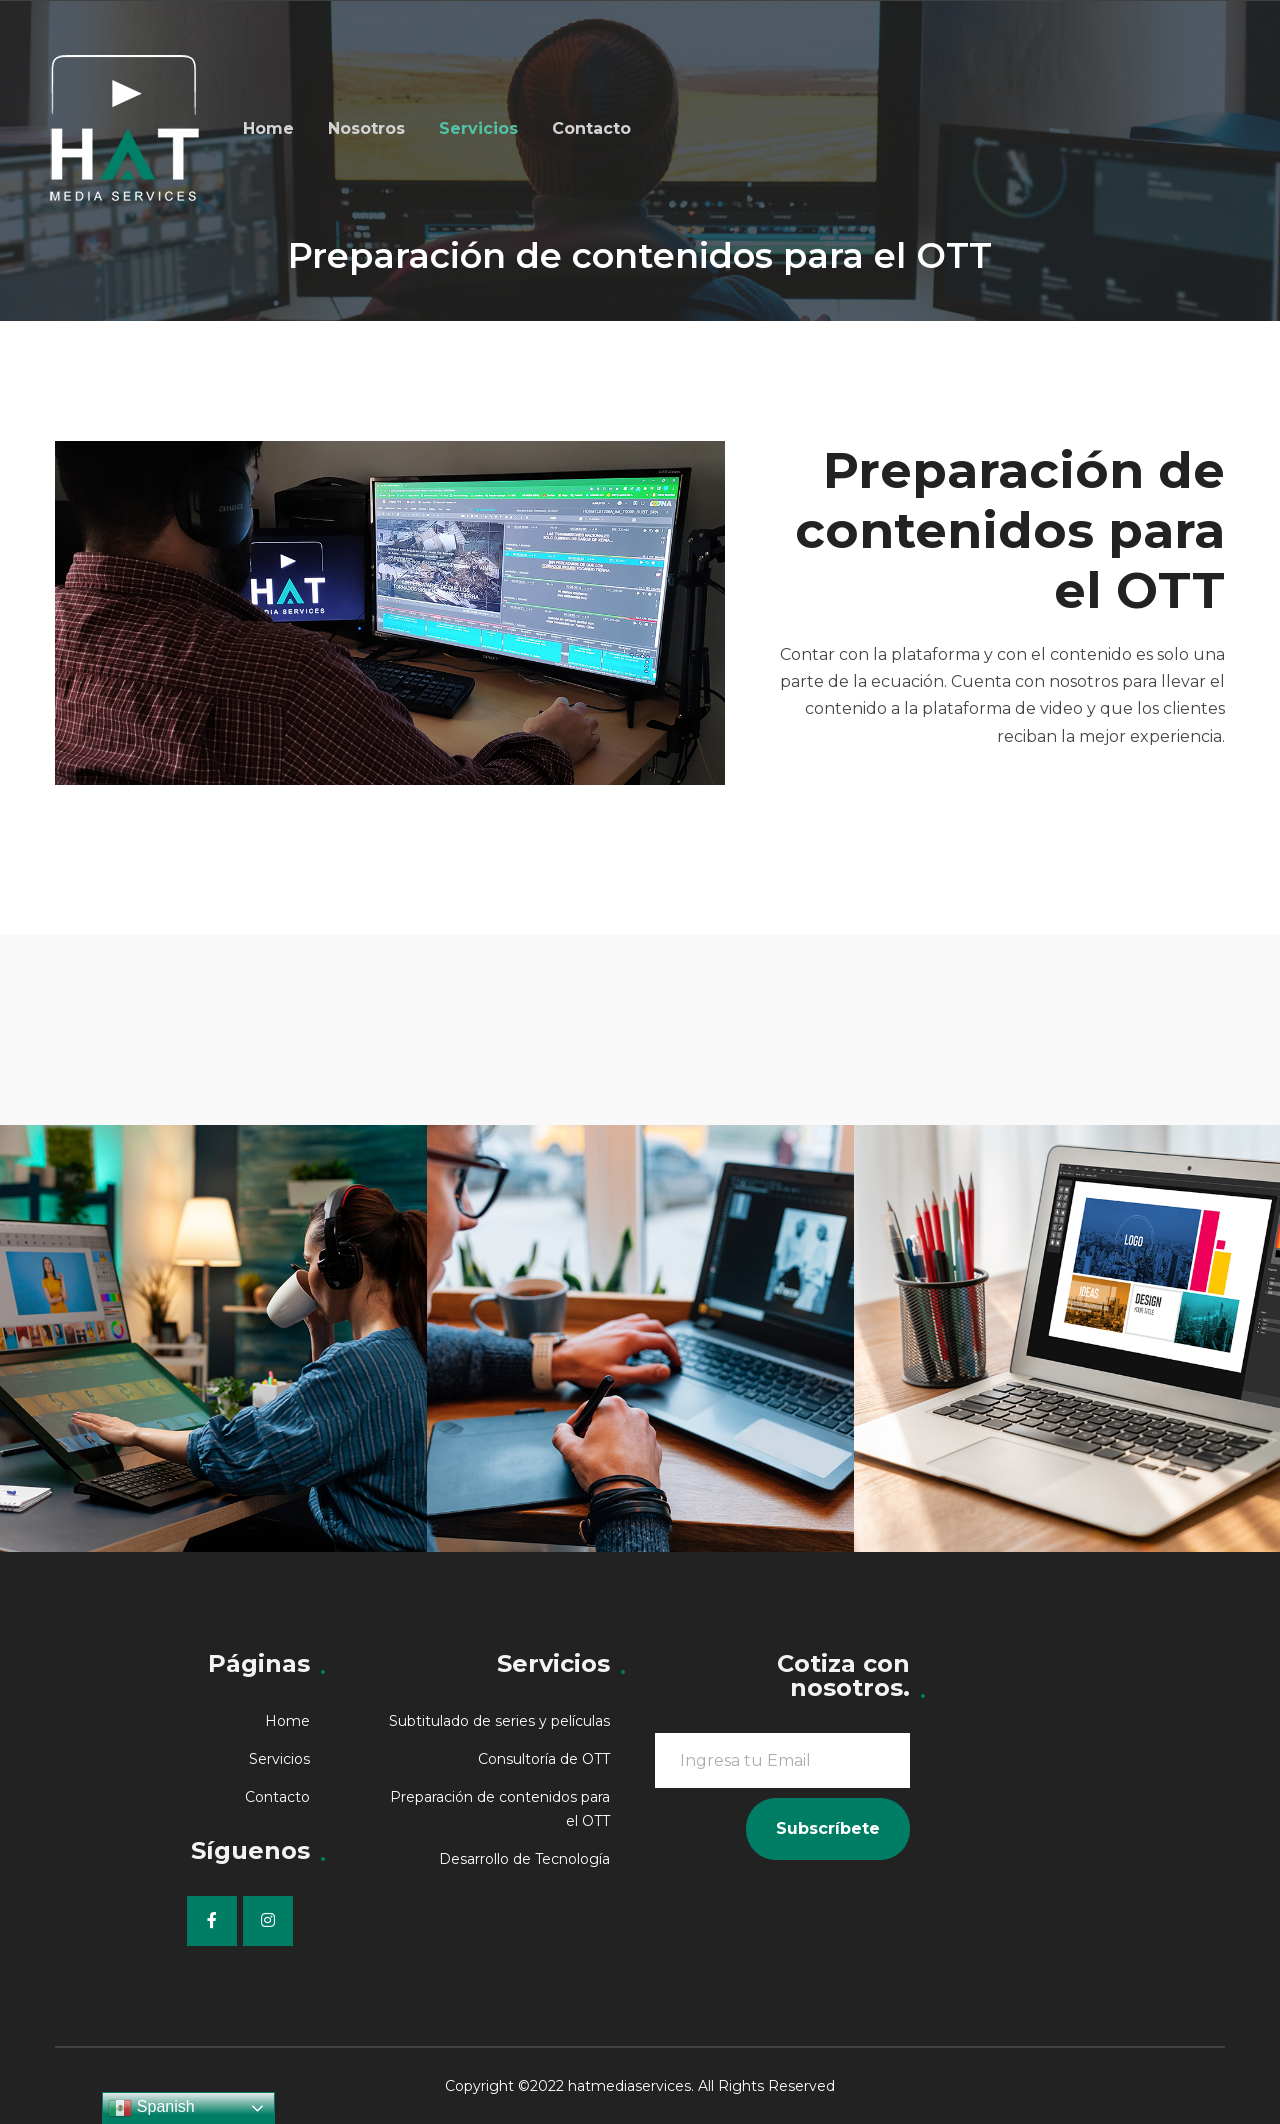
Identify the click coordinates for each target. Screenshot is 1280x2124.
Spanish (151, 2108)
